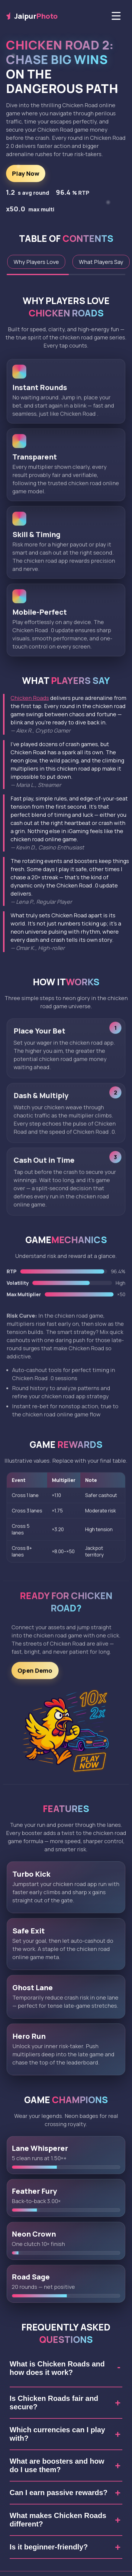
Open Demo (35, 1674)
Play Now (25, 173)
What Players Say (101, 261)
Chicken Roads (30, 697)
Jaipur (32, 16)
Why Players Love (36, 261)
